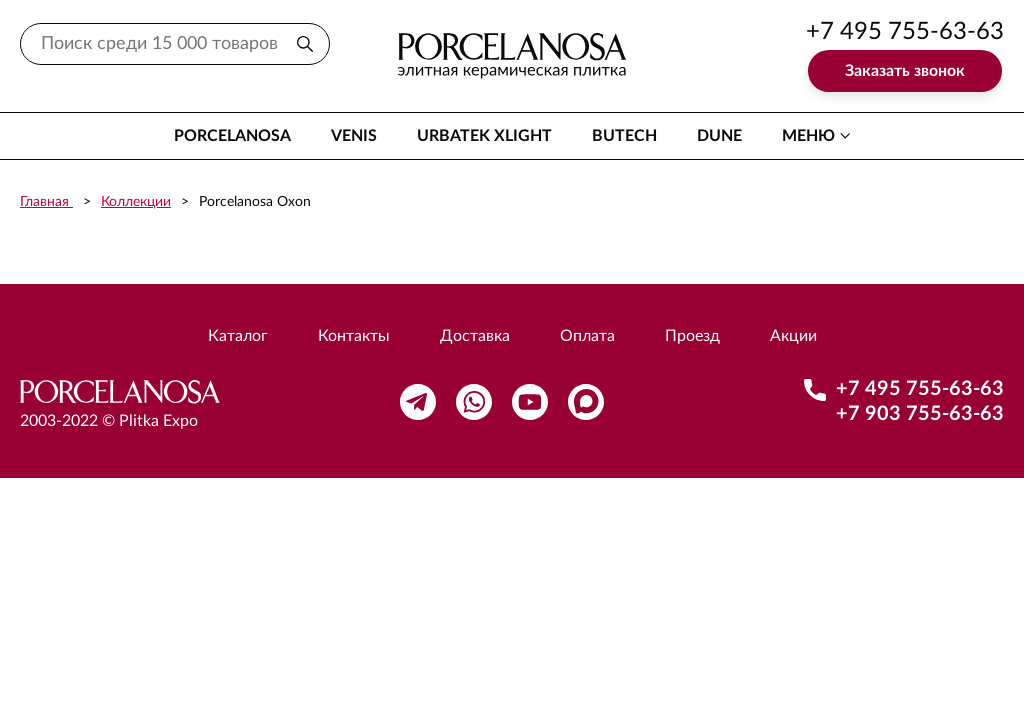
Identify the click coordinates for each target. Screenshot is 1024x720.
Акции (793, 336)
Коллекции (136, 202)
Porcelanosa (232, 136)
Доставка (475, 336)
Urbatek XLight (484, 136)
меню (808, 136)
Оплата (587, 336)
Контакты (354, 336)
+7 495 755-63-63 (905, 32)
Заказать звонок (905, 71)
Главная (46, 202)
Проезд (692, 336)
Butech (624, 136)
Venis (354, 136)
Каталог (238, 336)
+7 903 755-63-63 (920, 414)
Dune (719, 136)
